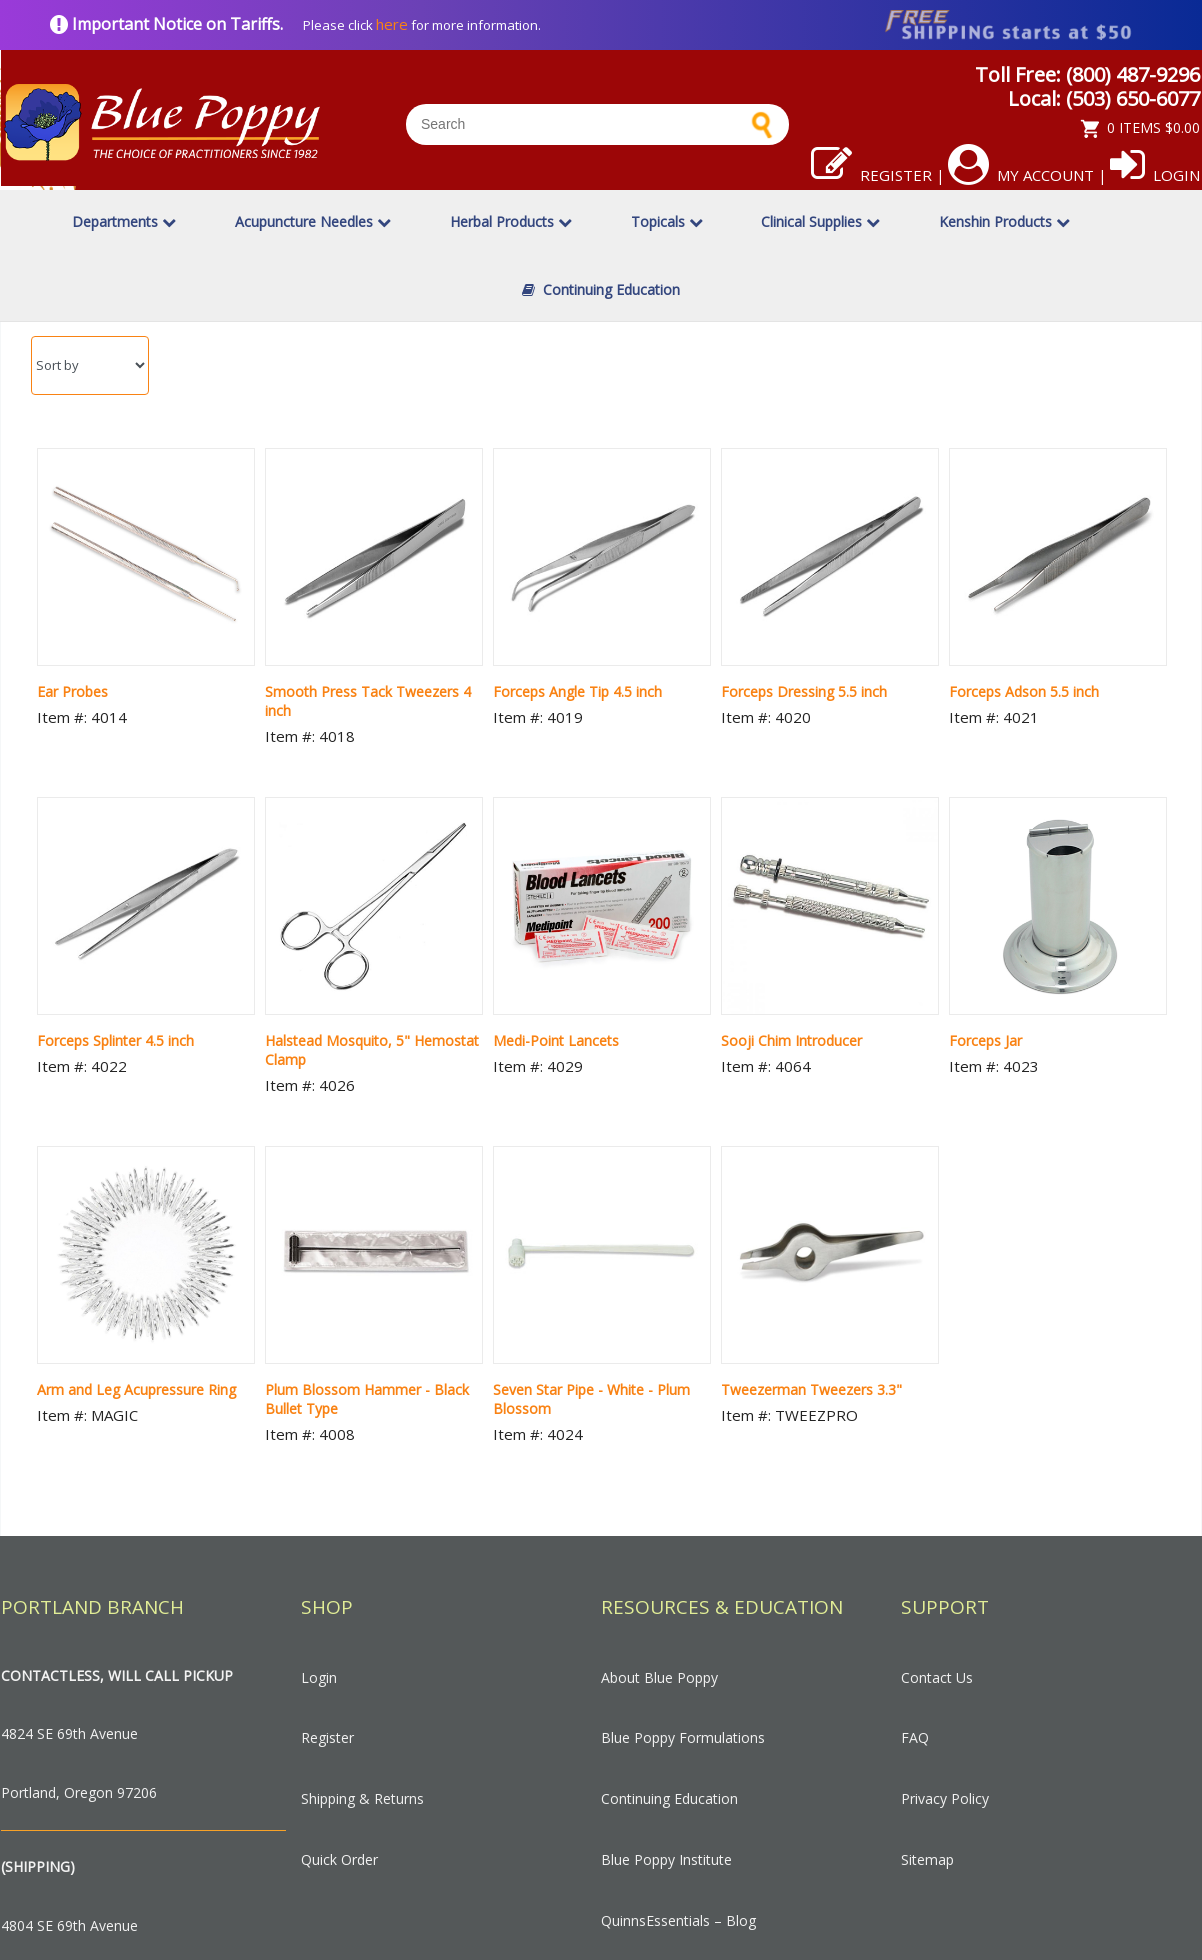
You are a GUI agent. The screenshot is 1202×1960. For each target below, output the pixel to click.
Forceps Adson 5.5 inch (1024, 691)
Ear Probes (72, 691)
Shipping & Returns (362, 1798)
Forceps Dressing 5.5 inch (804, 691)
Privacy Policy (945, 1798)
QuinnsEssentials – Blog (678, 1920)
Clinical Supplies (820, 221)
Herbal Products (511, 221)
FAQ (915, 1737)
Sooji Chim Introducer (791, 1040)
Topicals (667, 221)
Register (871, 175)
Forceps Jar (985, 1040)
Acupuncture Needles (313, 221)
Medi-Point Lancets (556, 1040)
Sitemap (927, 1859)
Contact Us (937, 1677)
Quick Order (339, 1859)
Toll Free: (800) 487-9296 (1087, 74)
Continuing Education (601, 289)
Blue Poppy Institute (666, 1859)
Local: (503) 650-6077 (1104, 98)
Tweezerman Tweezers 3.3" (811, 1389)
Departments (124, 221)
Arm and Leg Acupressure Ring (136, 1389)
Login (1155, 175)
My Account (1021, 175)
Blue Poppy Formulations (683, 1737)
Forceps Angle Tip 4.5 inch (577, 691)
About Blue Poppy (659, 1677)
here (392, 24)
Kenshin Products (1004, 221)
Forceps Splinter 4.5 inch (115, 1040)
